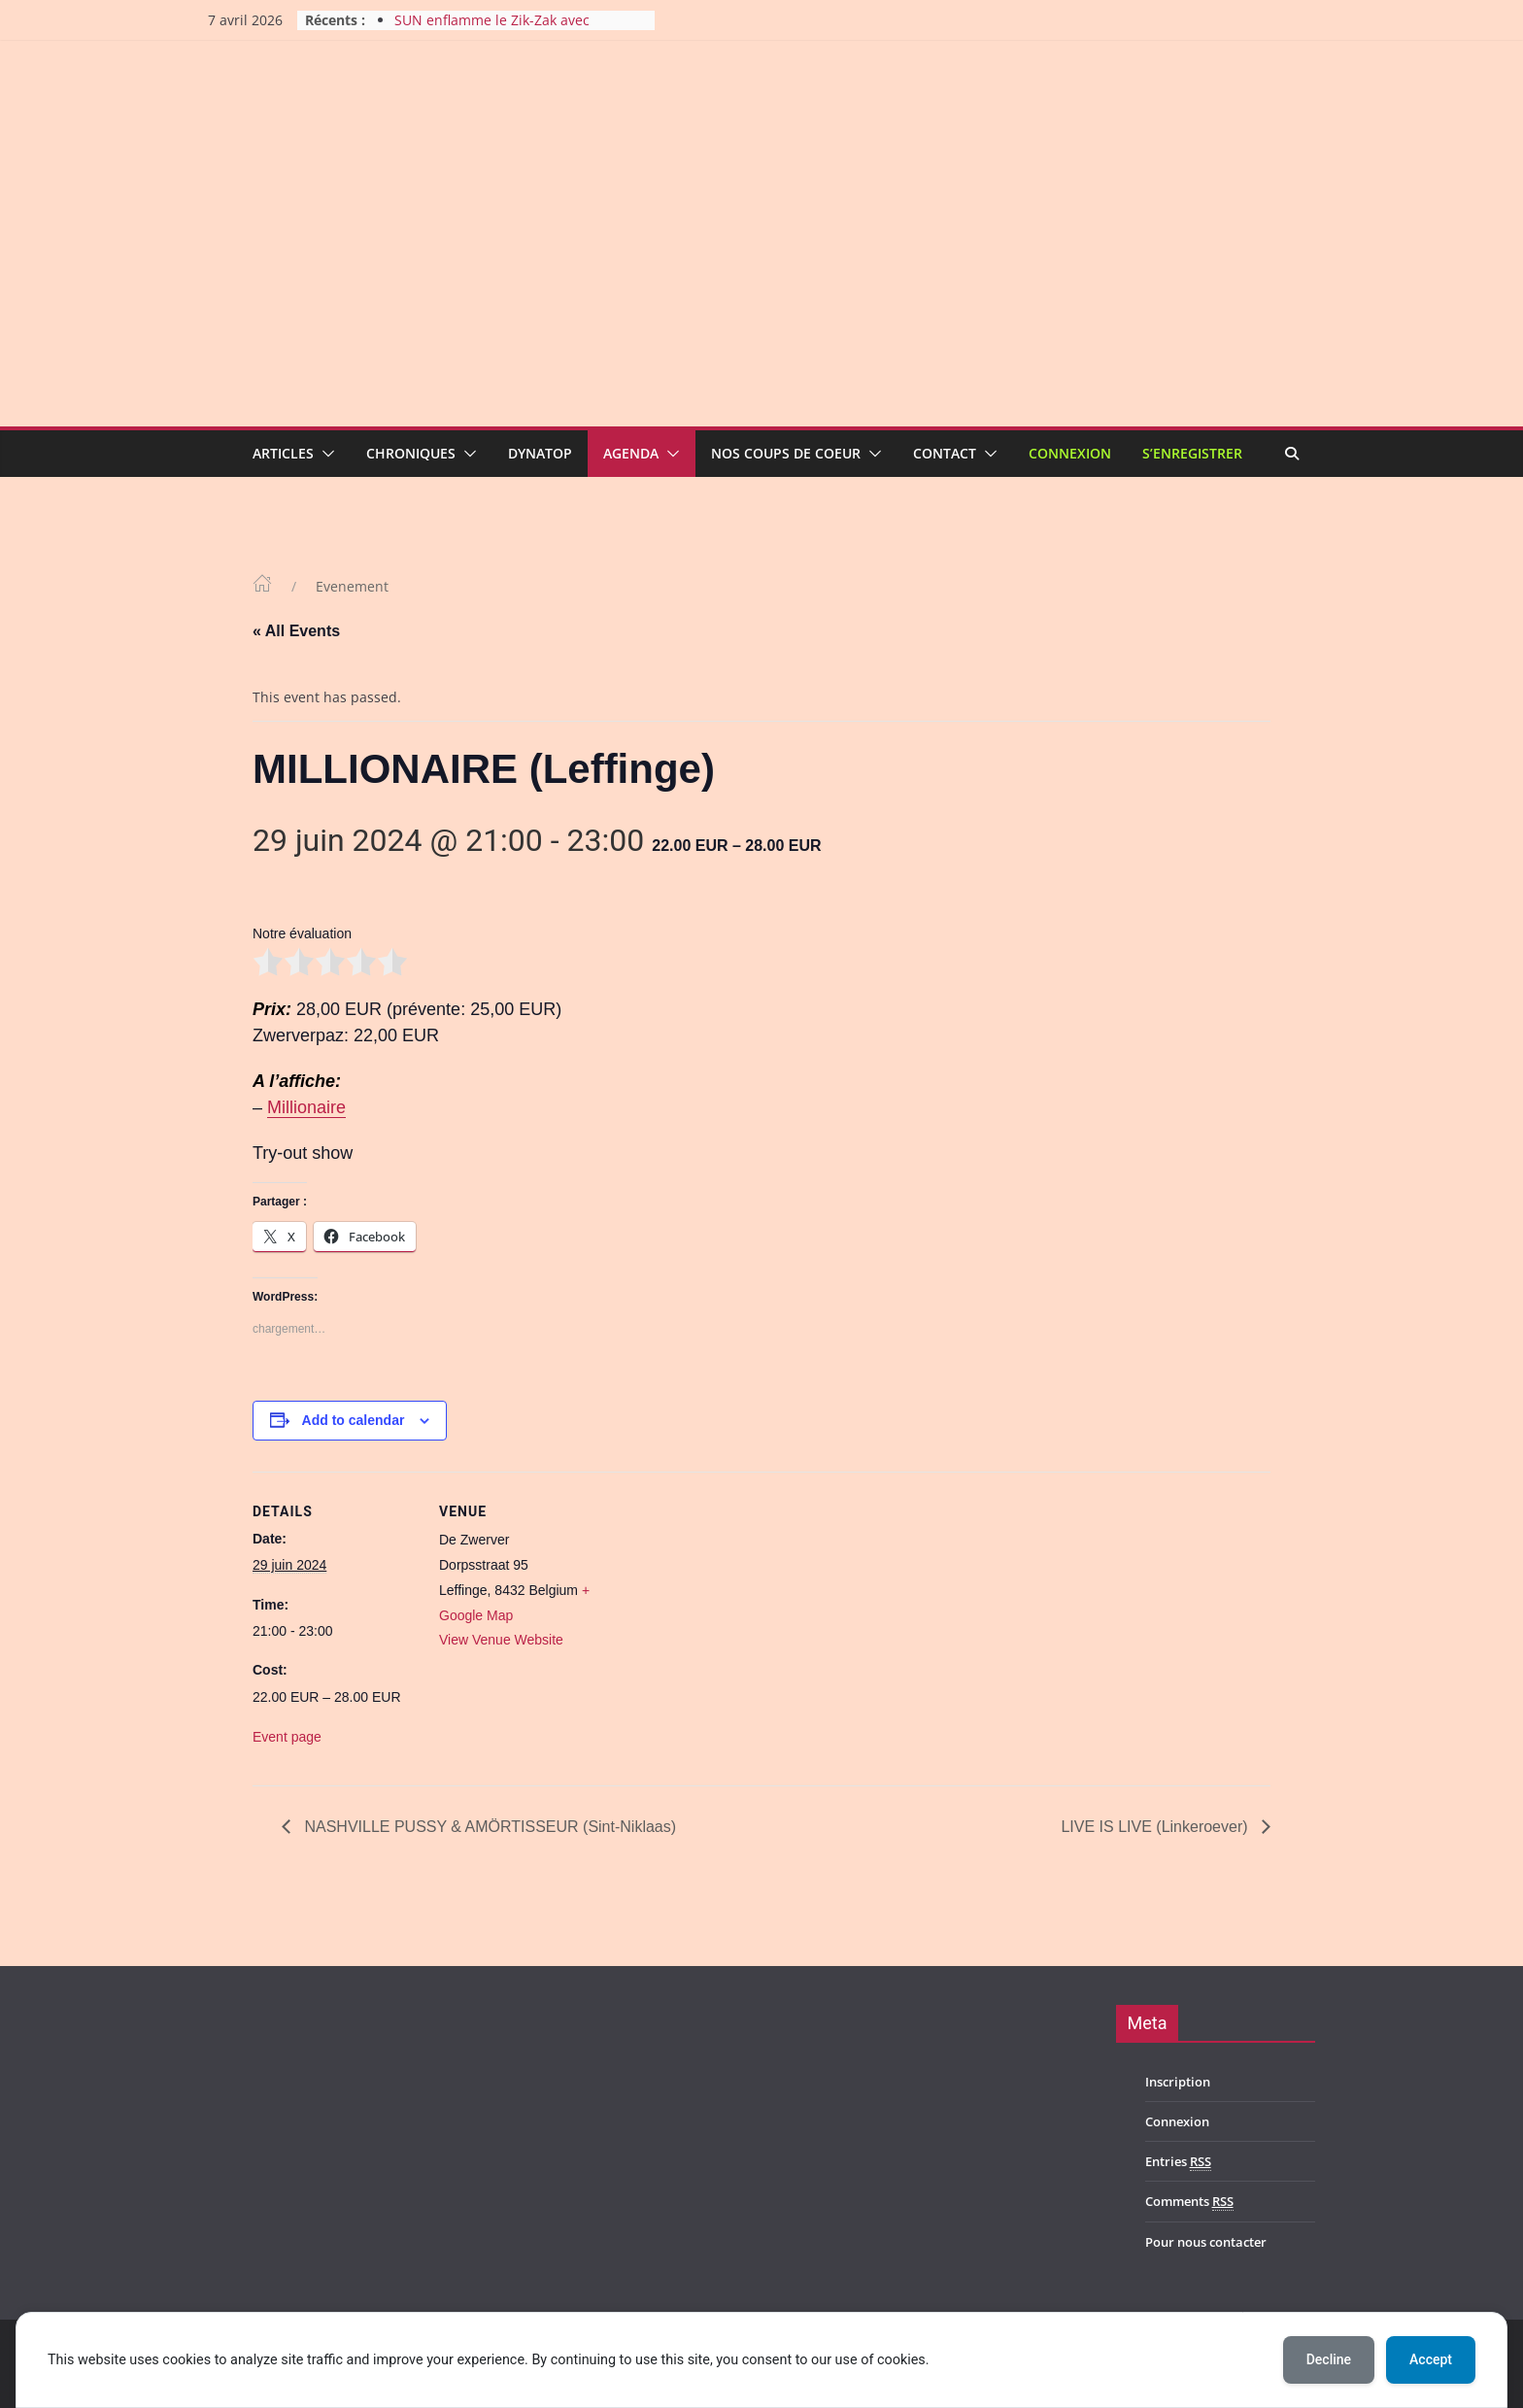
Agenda (631, 453)
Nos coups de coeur (786, 453)
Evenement (352, 586)
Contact (944, 453)
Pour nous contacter (1206, 2242)
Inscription (1177, 2081)
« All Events (296, 631)
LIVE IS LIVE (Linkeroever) (1156, 1826)
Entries (1178, 2162)
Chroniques (411, 453)
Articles (283, 453)
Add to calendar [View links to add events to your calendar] (353, 1420)
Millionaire (306, 1107)
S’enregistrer (1192, 453)
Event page (287, 1737)
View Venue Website (501, 1639)
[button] (324, 453)
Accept (1430, 2359)
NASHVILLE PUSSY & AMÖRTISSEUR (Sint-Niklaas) (488, 1826)
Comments (1189, 2201)
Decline (1328, 2359)
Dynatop (540, 453)
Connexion (1070, 453)
